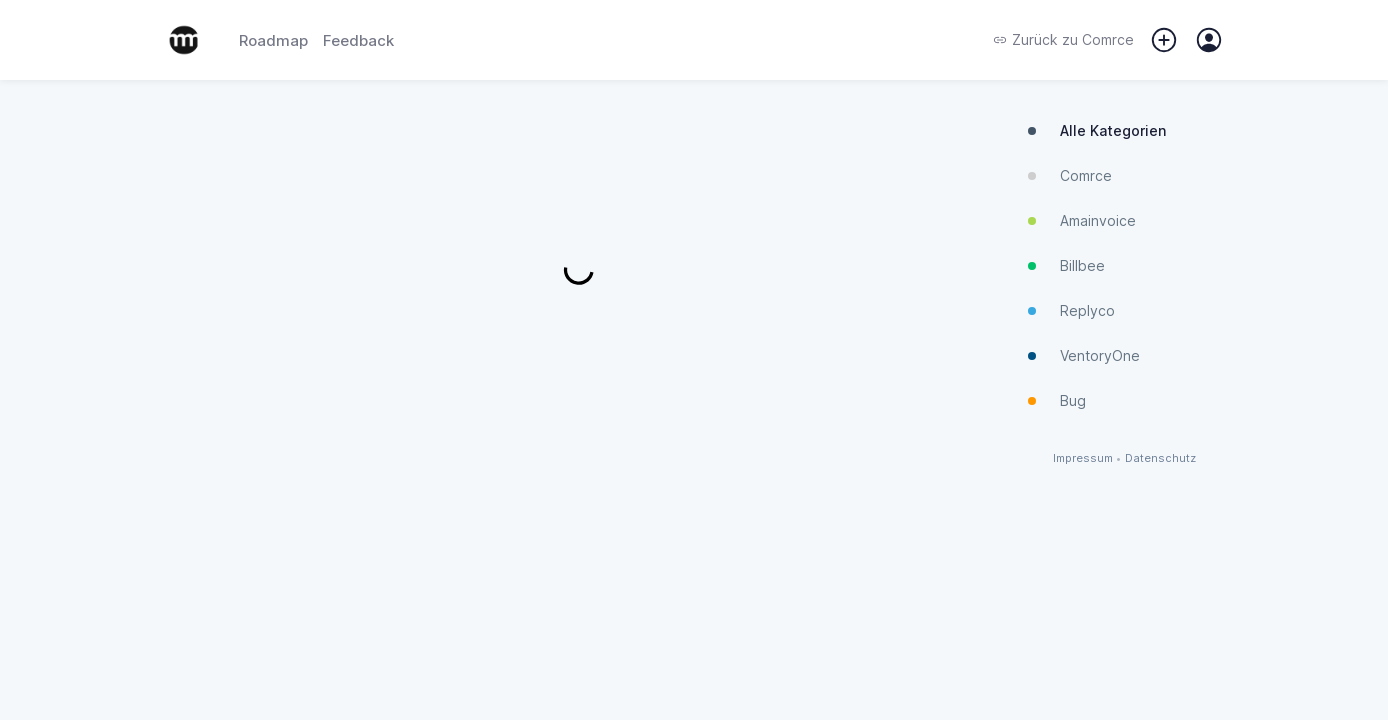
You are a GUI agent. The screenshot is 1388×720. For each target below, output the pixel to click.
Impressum (1083, 458)
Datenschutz (1160, 458)
